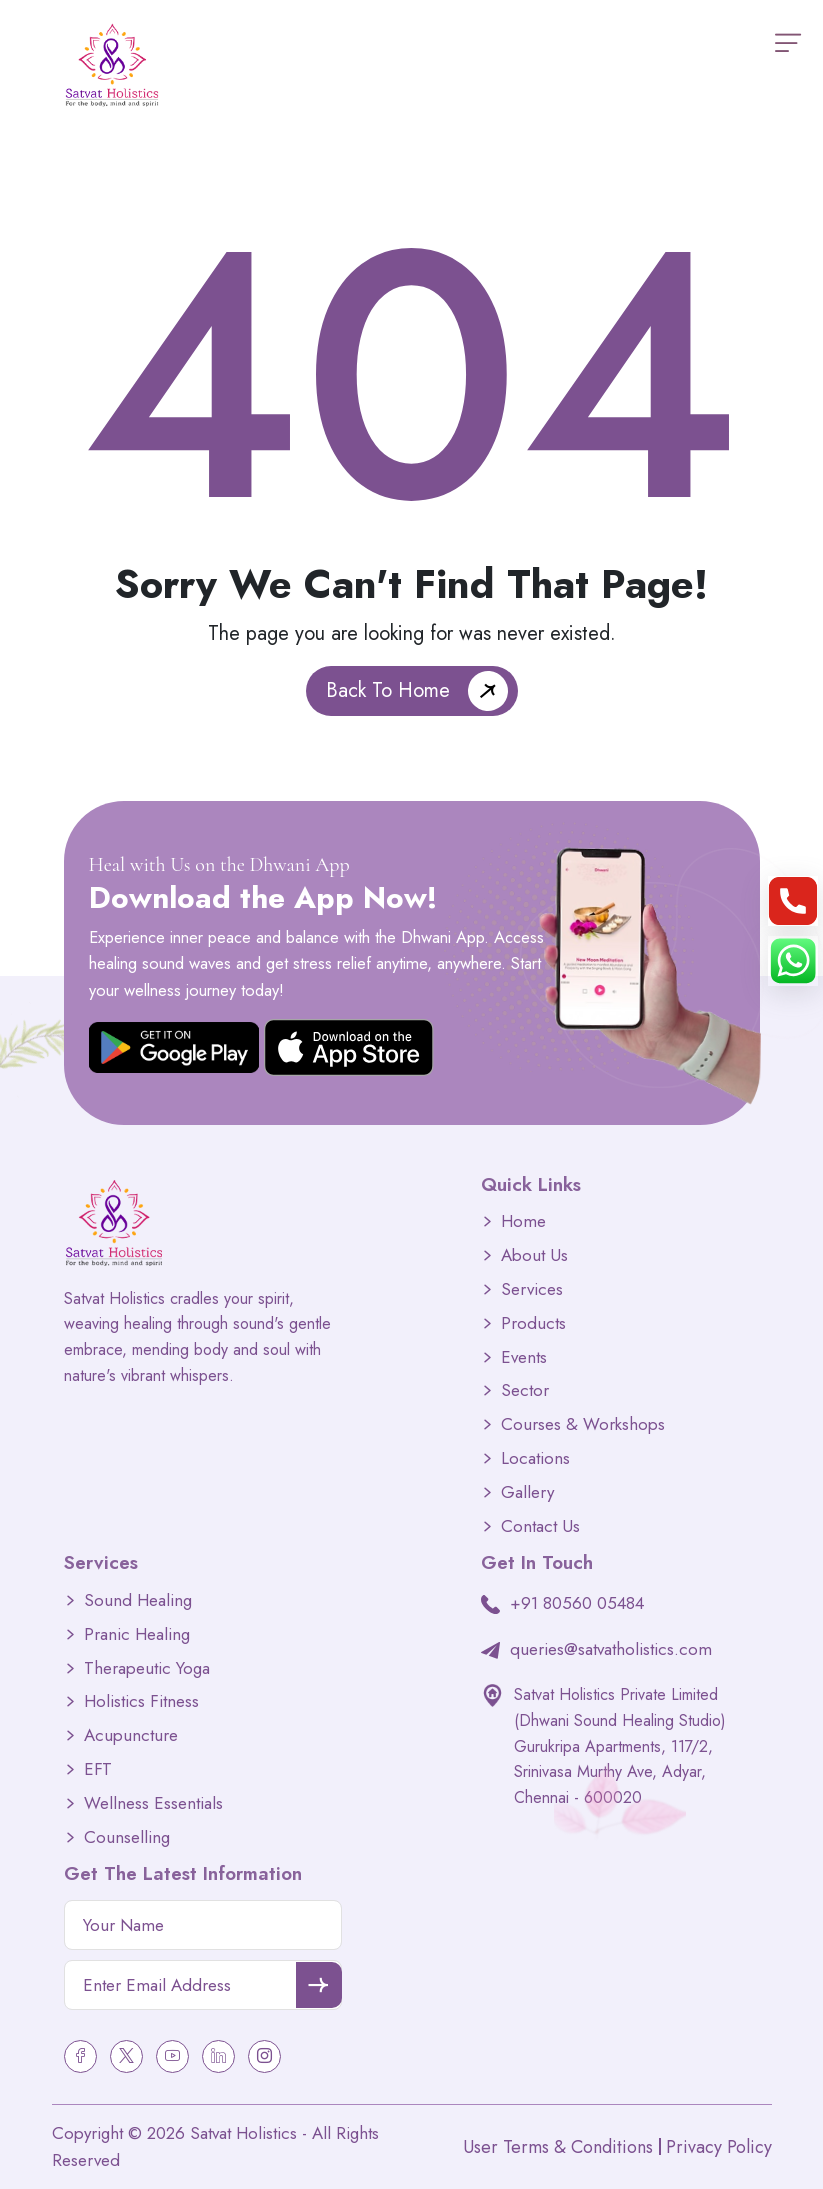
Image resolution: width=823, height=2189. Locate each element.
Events (524, 1357)
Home (523, 1221)
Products (533, 1323)
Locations (535, 1458)
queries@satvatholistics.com (611, 1649)
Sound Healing (138, 1600)
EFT (98, 1769)
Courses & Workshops (583, 1424)
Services (532, 1289)
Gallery (527, 1492)
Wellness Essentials (153, 1803)
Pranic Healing (137, 1634)
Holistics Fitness (141, 1701)
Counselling (127, 1837)
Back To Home (388, 691)
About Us (534, 1255)
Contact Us (540, 1526)
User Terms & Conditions (558, 2147)
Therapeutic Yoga (147, 1668)
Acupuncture (131, 1735)
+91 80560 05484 (577, 1603)
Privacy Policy (719, 2147)
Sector (525, 1390)
